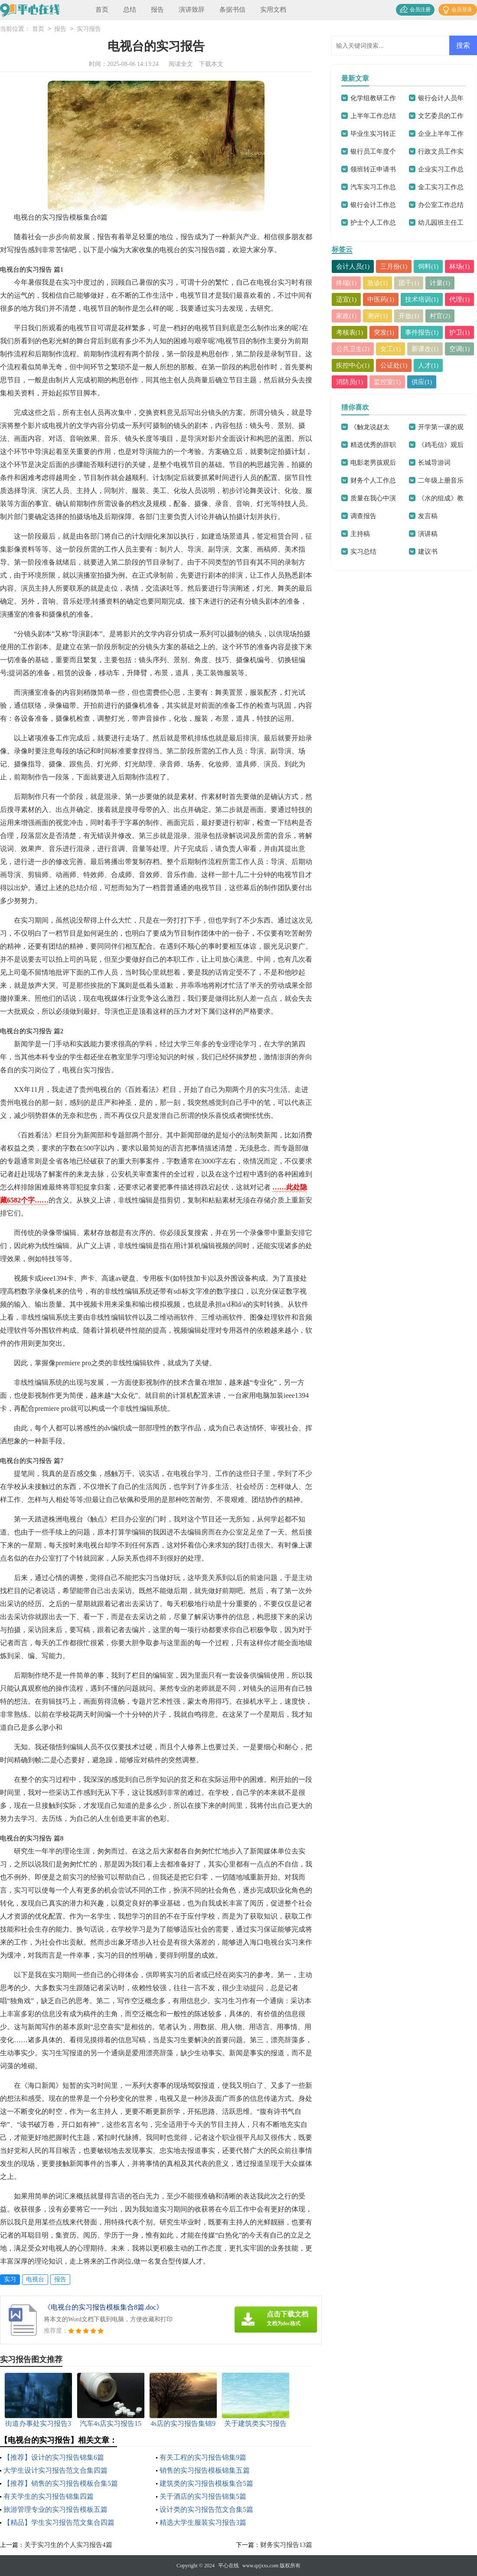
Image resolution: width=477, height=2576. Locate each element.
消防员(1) (349, 398)
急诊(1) (409, 282)
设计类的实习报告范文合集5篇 (206, 2509)
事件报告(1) (353, 348)
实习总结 (363, 568)
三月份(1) (394, 266)
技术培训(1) (353, 315)
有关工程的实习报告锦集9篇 (203, 2457)
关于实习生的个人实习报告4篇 (68, 2544)
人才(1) (428, 381)
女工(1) (346, 365)
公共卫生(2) (429, 348)
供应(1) (422, 398)
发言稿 (428, 532)
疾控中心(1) (353, 381)
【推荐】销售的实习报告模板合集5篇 (60, 2483)
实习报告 (89, 29)
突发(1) (447, 332)
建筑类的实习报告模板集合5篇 (206, 2483)
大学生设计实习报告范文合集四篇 (55, 2470)
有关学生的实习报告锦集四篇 (48, 2496)
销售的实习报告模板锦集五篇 (205, 2470)
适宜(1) (378, 299)
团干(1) (441, 282)
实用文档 (273, 9)
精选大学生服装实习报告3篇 (203, 2522)
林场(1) (346, 282)
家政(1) (422, 315)
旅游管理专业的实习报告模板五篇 (55, 2509)
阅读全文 (181, 64)
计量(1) (346, 299)
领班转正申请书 (373, 169)
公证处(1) (394, 381)
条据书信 (232, 9)
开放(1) (346, 332)
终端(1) (378, 282)
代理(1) (391, 315)
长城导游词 (434, 479)
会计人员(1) (353, 266)
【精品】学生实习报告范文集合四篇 (58, 2522)
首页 (101, 9)
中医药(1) (412, 299)
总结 (129, 9)
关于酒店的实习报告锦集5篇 (203, 2496)
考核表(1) (412, 332)
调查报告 (363, 532)
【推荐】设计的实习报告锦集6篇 (53, 2457)
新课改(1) (381, 365)
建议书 (428, 568)
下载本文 (211, 64)
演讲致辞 (192, 9)
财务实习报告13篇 (286, 2544)
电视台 (35, 2279)
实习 (10, 2279)
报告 (157, 9)
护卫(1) (391, 348)
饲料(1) (428, 266)
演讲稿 (428, 550)
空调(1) (415, 365)
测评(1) (454, 315)
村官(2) (378, 332)
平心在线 (228, 2566)
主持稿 (360, 550)
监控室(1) (388, 398)
